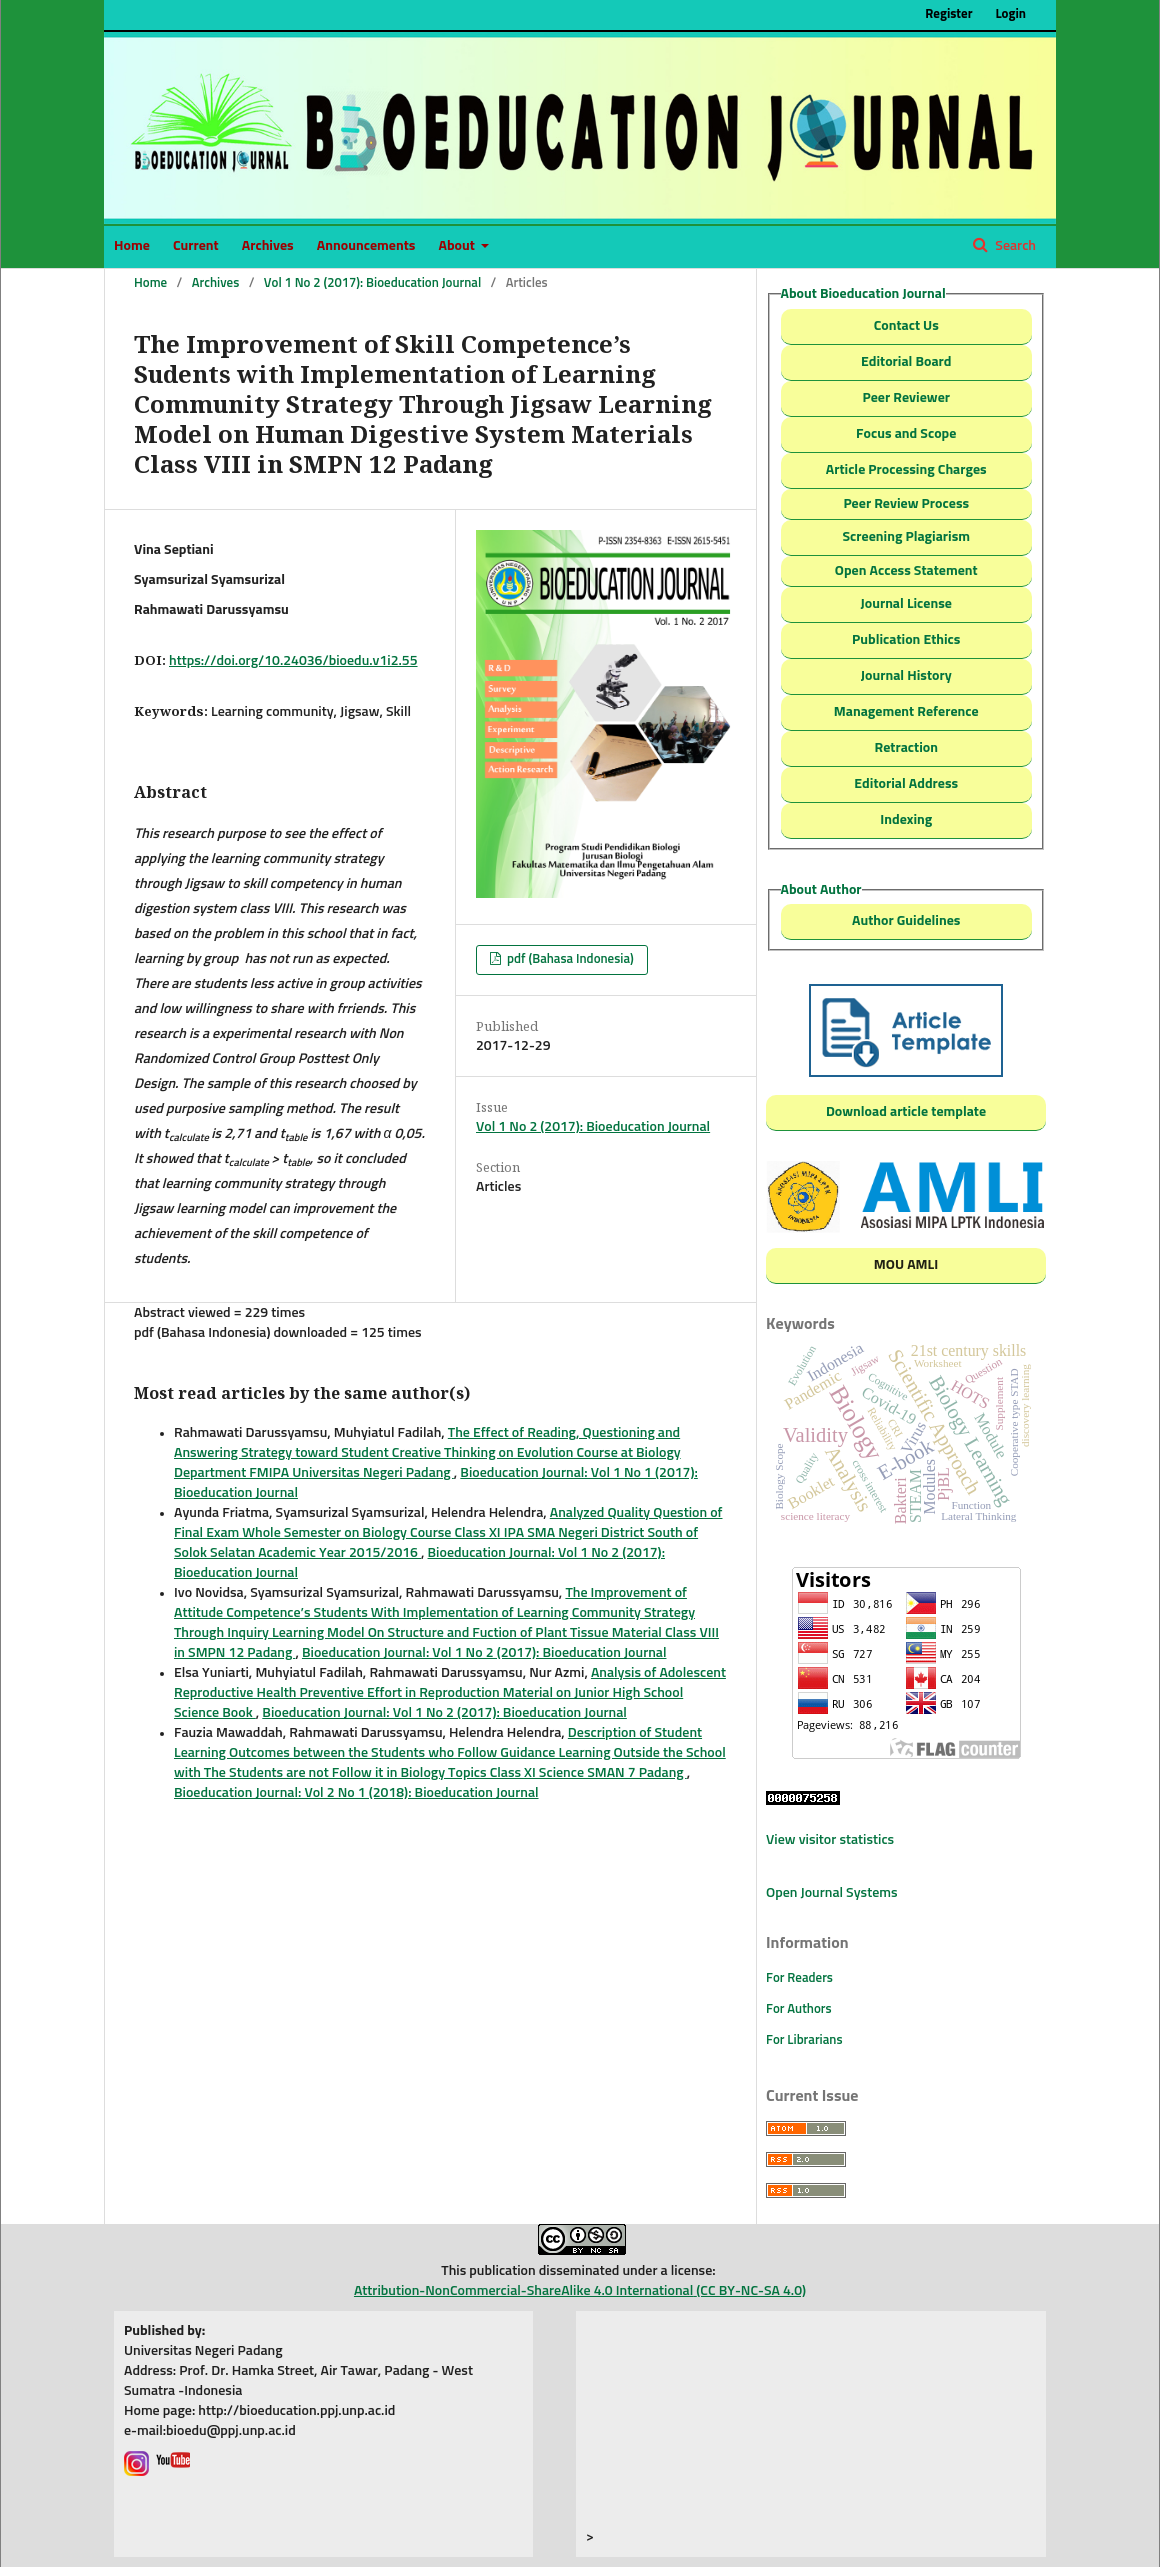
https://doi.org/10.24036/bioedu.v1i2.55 (293, 661)
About (457, 246)
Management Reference (906, 712)
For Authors (799, 2009)
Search (1014, 246)
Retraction (906, 748)
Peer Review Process (906, 504)
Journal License (906, 604)
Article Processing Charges (906, 470)
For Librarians (804, 2040)
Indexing (906, 820)
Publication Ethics (906, 640)
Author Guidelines (906, 921)
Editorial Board (906, 362)
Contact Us (906, 326)
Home (132, 246)
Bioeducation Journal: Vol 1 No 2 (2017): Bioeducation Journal (484, 1653)
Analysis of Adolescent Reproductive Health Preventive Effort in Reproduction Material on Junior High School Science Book (450, 1693)
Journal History (906, 676)
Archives (268, 246)
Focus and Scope (906, 434)
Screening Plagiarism (906, 537)
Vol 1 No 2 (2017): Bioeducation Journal (372, 283)
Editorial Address (906, 784)
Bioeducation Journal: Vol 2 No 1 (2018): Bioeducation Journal (356, 1793)
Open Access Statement (906, 571)
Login (1010, 14)
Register (948, 14)
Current (196, 246)
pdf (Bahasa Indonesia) (569, 959)
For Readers (799, 1978)
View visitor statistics (830, 1840)
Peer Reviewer (906, 398)
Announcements (366, 246)
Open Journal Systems (832, 1893)
